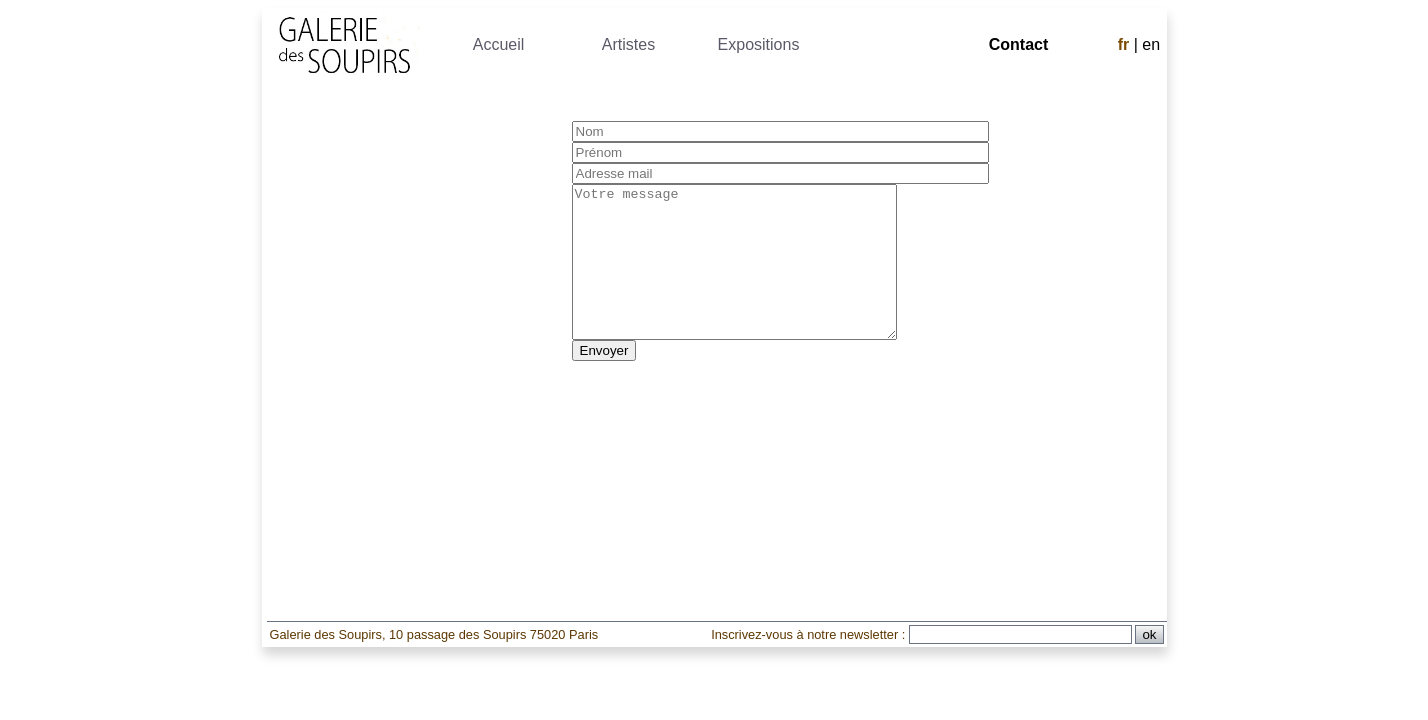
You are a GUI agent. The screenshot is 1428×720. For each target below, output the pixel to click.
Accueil (499, 44)
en (1151, 44)
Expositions (759, 44)
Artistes (628, 44)
